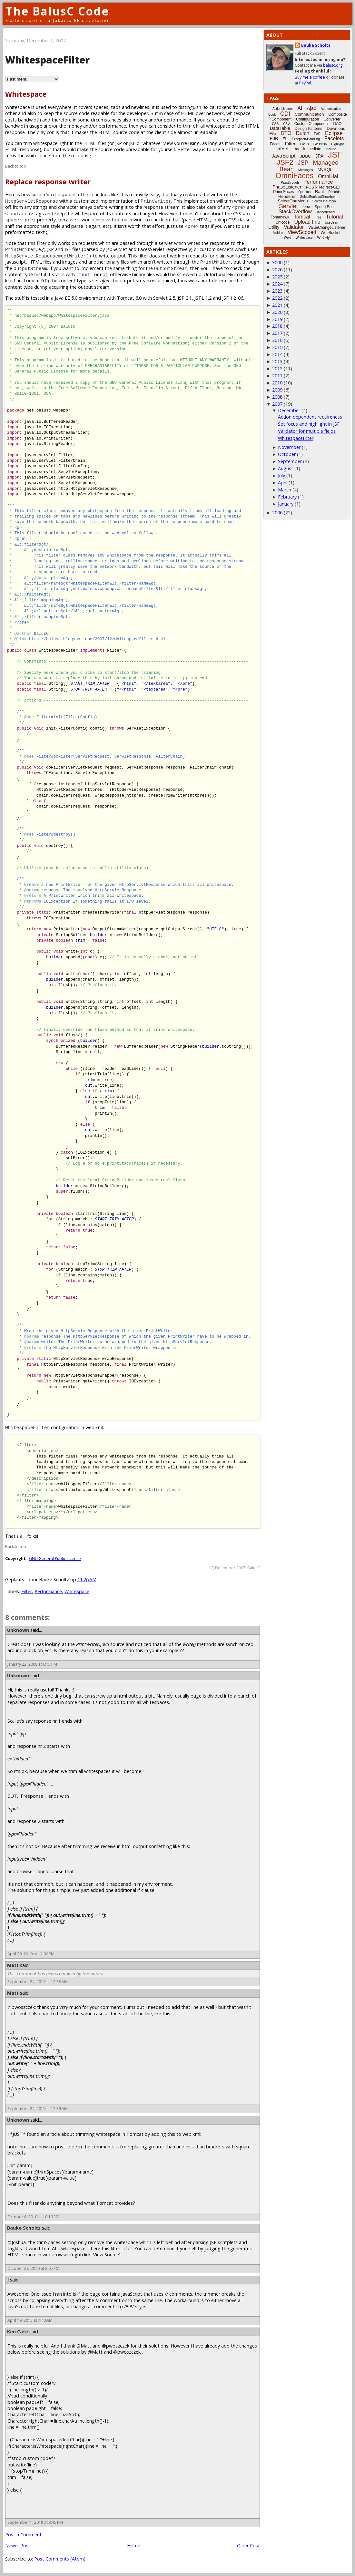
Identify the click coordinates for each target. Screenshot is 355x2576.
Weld (287, 237)
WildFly (323, 237)
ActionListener (282, 109)
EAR (317, 134)
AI (299, 108)
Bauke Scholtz (24, 2228)
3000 (277, 262)
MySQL (325, 169)
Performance (48, 1591)
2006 (277, 512)
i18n (295, 149)
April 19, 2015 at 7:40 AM (30, 2320)
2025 (277, 277)
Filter (26, 1591)
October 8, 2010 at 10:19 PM (33, 2217)
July (281, 475)
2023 (277, 291)
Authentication (331, 109)
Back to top (15, 166)
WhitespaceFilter (295, 438)
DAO (337, 123)
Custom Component (311, 123)
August (285, 468)
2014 (277, 354)
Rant (319, 191)
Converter (331, 119)
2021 (277, 305)
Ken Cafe (17, 2332)
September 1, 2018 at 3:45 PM (35, 2522)
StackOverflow (295, 211)
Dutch (303, 133)
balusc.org (332, 65)
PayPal (305, 83)
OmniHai (328, 176)
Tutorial (334, 216)
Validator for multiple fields (307, 431)
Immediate (312, 149)
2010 (277, 383)
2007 (277, 404)
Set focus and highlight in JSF (309, 424)
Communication (309, 114)
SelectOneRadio (324, 201)
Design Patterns (308, 128)
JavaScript (283, 156)
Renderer (287, 196)
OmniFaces (295, 175)
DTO (286, 133)
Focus (304, 144)
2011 (277, 376)
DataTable (280, 128)
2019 (277, 319)
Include (331, 149)
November (289, 447)
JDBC (305, 156)
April (282, 482)
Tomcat (302, 216)
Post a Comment (23, 2535)
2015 (277, 347)
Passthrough (290, 182)
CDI (285, 114)
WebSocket (330, 232)
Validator (294, 227)
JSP (303, 163)
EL (284, 139)
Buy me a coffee (310, 77)
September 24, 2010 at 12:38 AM (37, 1981)
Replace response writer (48, 181)
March (284, 490)
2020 (277, 312)
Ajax (311, 108)
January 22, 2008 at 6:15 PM (32, 1664)
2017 (277, 333)
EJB (274, 138)
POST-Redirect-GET (323, 187)
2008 (277, 397)
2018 (277, 326)
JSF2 (285, 162)
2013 (277, 361)
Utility (273, 227)
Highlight (337, 144)
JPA (319, 156)
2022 (277, 298)
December (289, 410)
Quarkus (304, 192)
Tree (318, 217)
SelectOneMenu (293, 201)
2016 (277, 340)
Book (272, 114)
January (285, 504)
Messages (305, 170)
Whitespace (25, 94)
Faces (275, 144)
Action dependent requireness (310, 417)
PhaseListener (286, 186)
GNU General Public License (55, 1558)
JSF (335, 154)
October (287, 454)
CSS (275, 124)
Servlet (288, 206)
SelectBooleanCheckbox (317, 197)
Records (334, 192)
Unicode (282, 222)
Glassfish (320, 144)
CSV (286, 124)
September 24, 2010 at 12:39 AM (37, 2108)
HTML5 (283, 149)
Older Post (248, 2545)
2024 (277, 284)
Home (133, 2545)
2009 (277, 390)
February (287, 497)
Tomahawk (280, 217)
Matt (13, 1965)
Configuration (307, 119)
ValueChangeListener (326, 227)
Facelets (334, 138)
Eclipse (334, 133)
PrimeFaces (283, 191)
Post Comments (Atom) (59, 2559)
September (290, 461)
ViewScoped (302, 232)
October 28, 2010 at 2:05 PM (33, 2268)
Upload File (307, 222)
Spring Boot (324, 207)
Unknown (18, 1630)
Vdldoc (278, 233)
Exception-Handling (306, 139)
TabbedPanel (325, 212)
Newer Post (17, 2545)
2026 (277, 269)
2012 (277, 368)
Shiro (306, 207)
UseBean (331, 222)
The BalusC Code (57, 11)
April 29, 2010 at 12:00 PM (30, 1954)
